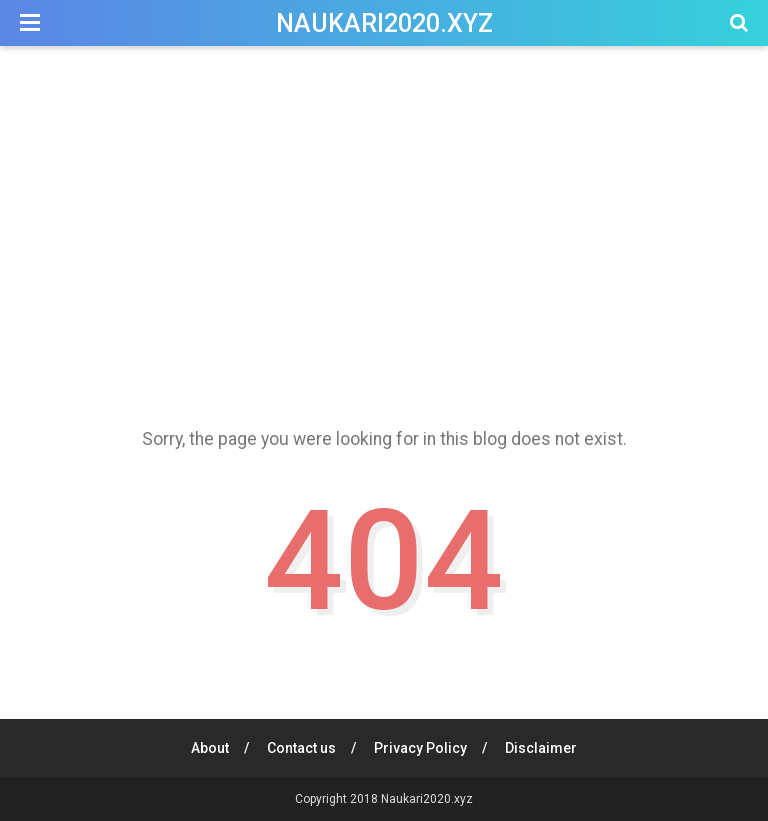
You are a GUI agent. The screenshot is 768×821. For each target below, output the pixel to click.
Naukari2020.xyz (384, 23)
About (210, 748)
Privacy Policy (420, 748)
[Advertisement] (384, 229)
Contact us (301, 748)
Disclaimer (541, 748)
